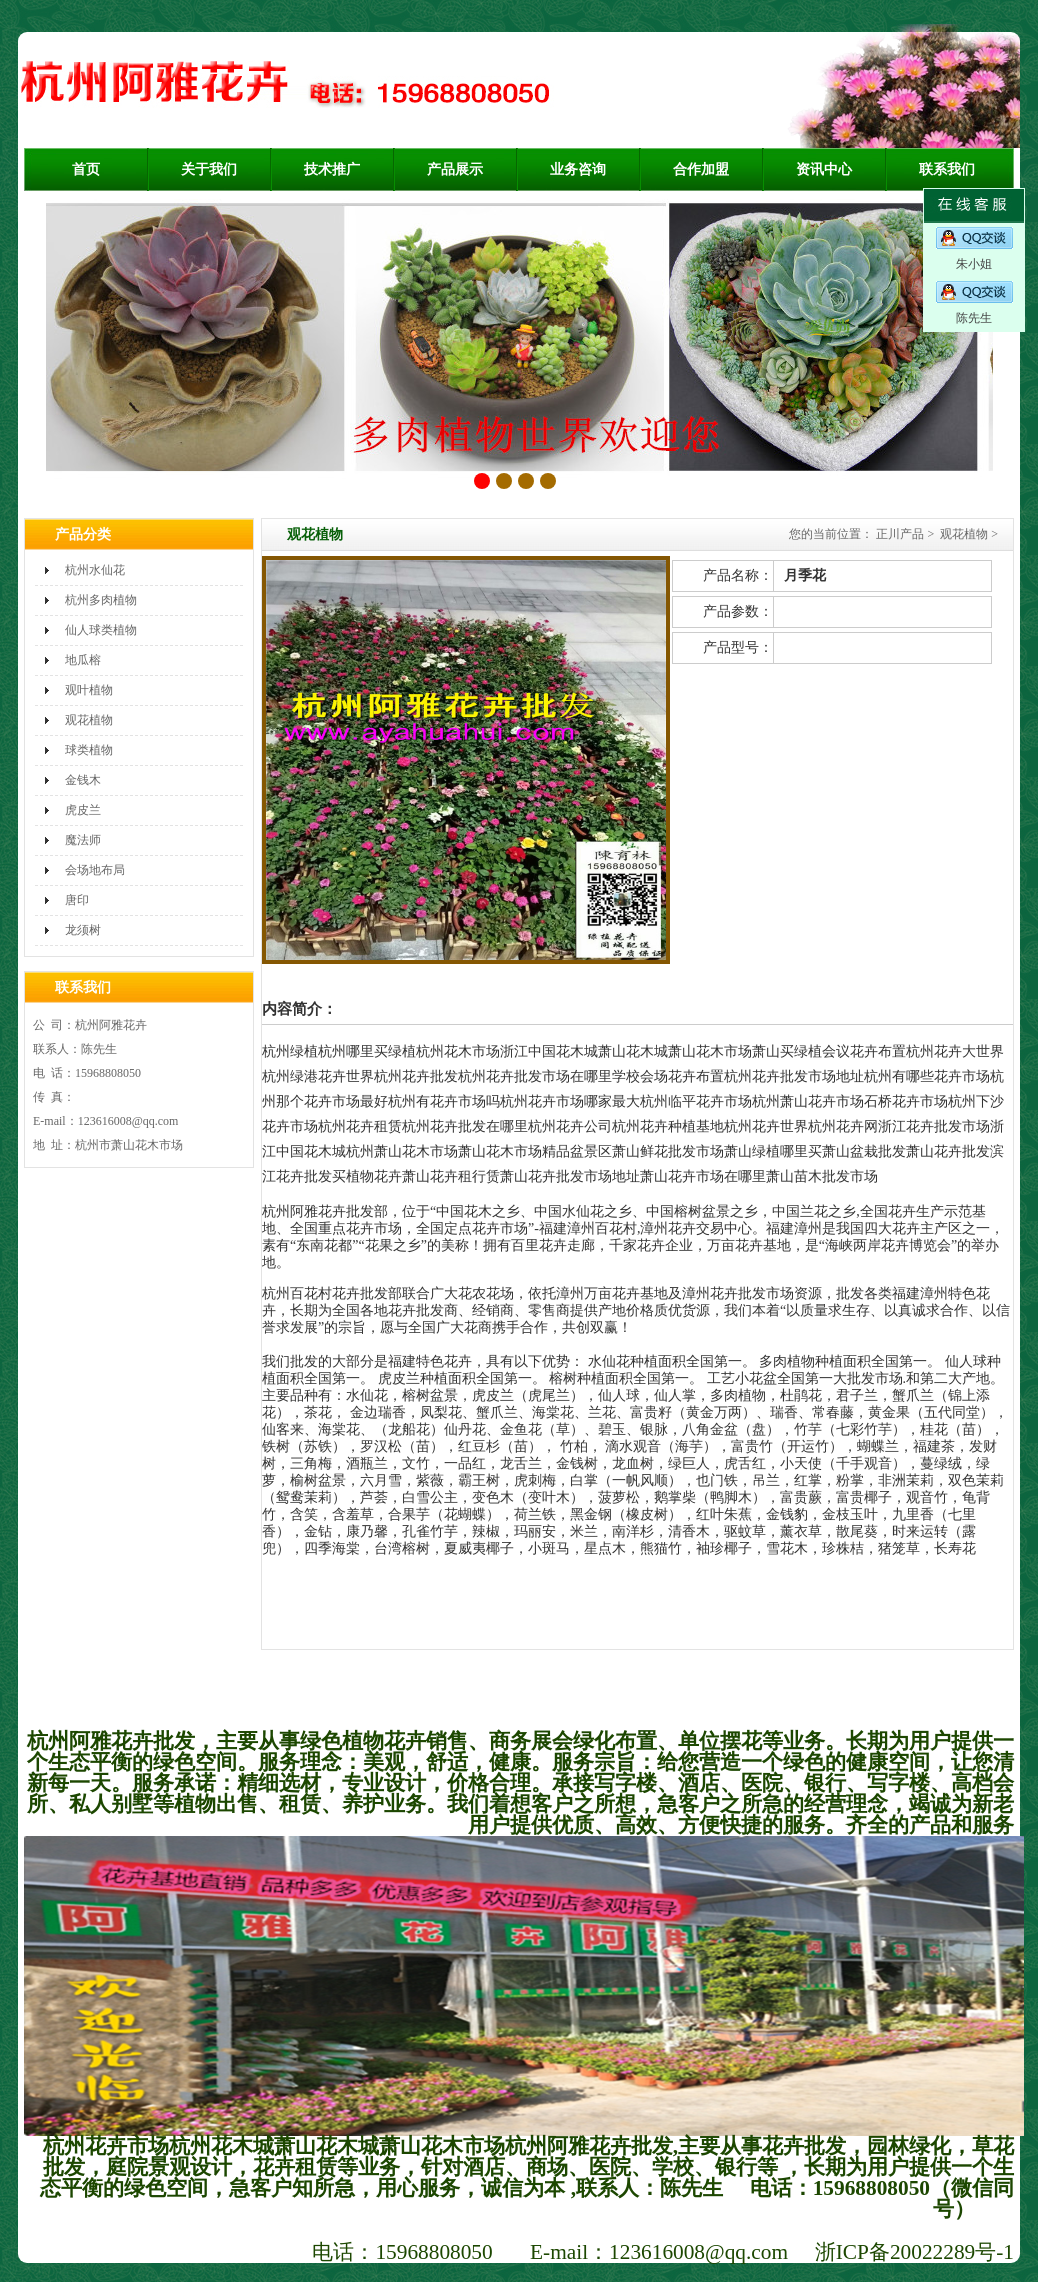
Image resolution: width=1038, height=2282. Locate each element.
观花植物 (89, 720)
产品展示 (455, 169)
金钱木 (83, 780)
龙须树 (83, 930)
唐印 (77, 900)
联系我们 (947, 169)
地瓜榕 (83, 660)
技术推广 (332, 169)
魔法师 (83, 840)
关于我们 (209, 169)
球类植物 (89, 750)
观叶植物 (89, 690)
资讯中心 (824, 169)
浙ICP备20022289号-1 (914, 2252)
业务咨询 (578, 169)
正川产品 (900, 534)
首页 (86, 169)
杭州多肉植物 (101, 600)
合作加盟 (701, 169)
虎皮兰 (83, 810)
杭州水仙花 (95, 570)
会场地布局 (95, 870)
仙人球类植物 (101, 630)
